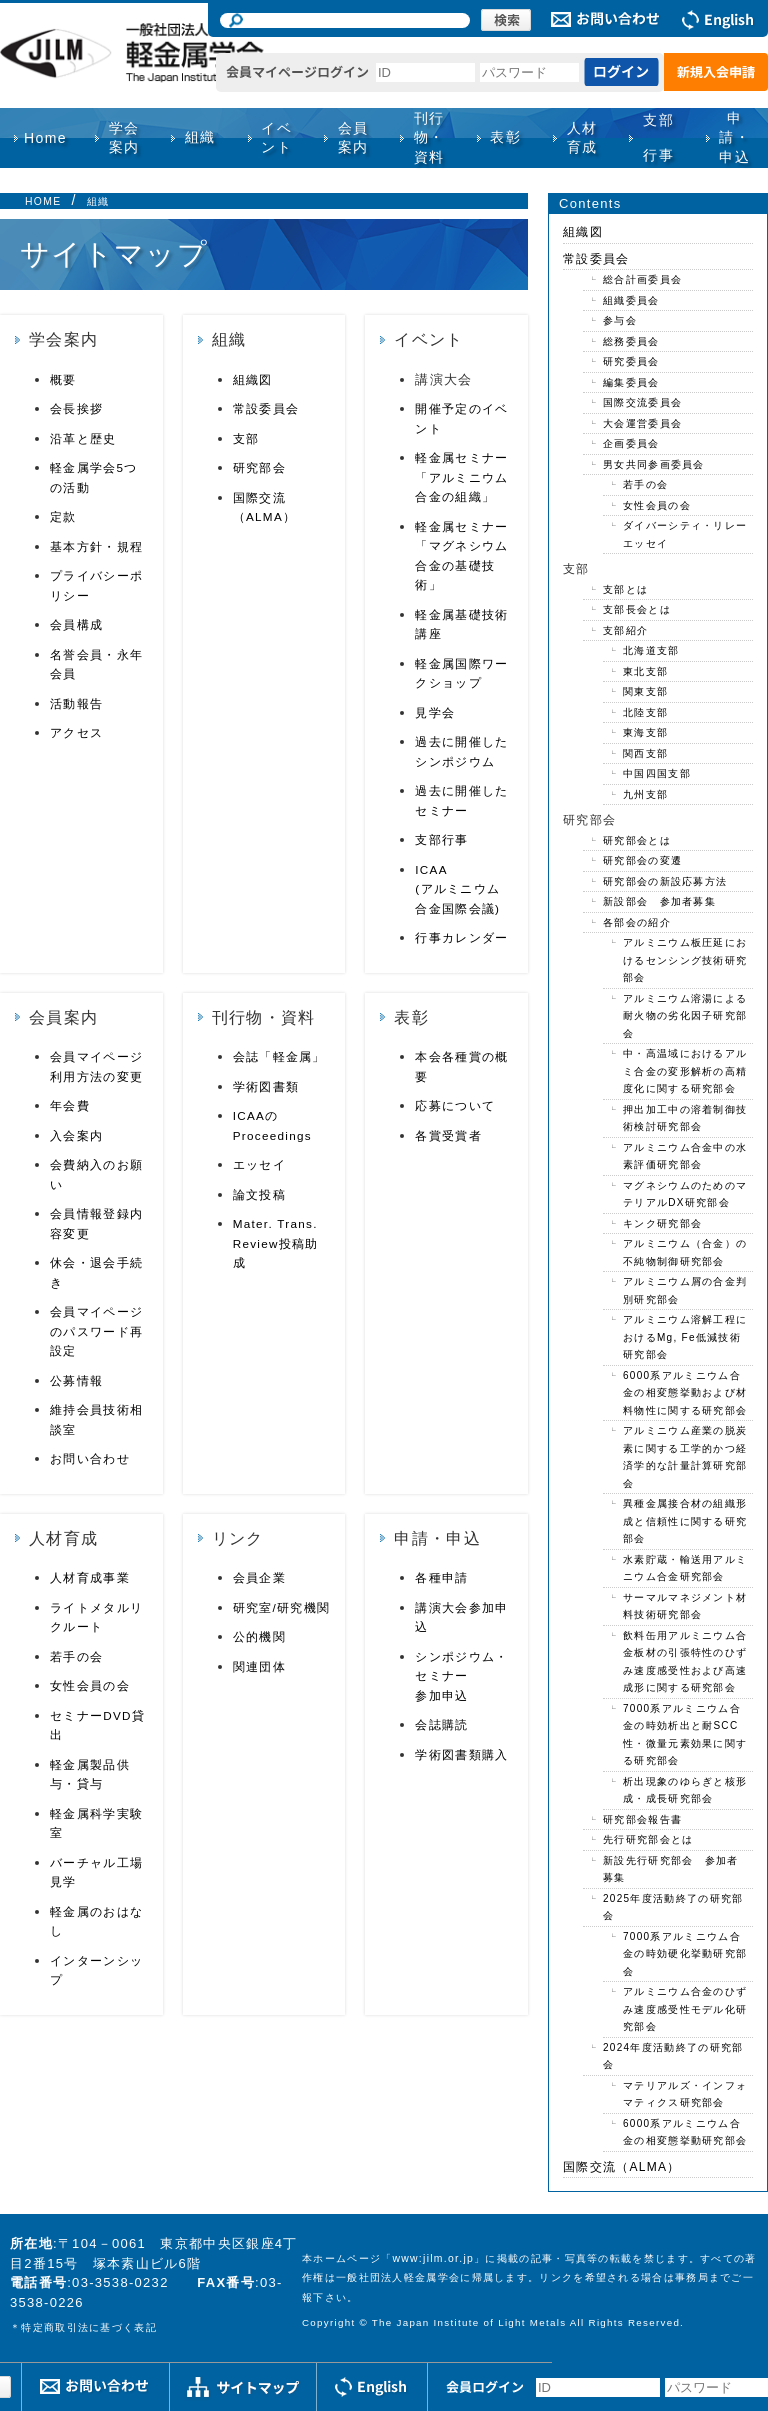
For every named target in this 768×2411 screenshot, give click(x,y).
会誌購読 (441, 1724)
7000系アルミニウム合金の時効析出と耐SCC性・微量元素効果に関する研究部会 (685, 1735)
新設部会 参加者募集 (659, 901)
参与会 (620, 320)
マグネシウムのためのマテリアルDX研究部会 (685, 1194)
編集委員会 (631, 382)
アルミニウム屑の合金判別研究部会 (685, 1290)
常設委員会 (266, 408)
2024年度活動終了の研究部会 (673, 2056)
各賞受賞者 (448, 1135)
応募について (455, 1105)
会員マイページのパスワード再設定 (96, 1331)
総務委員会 (631, 341)
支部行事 (658, 137)
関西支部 (645, 753)
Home (45, 138)
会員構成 (76, 624)
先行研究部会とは (648, 1839)
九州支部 (645, 794)
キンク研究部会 (662, 1223)
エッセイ (259, 1164)
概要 (63, 379)
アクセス (76, 732)
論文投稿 (259, 1194)
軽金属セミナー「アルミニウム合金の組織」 (461, 477)
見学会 (435, 712)
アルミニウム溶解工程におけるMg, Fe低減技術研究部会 (685, 1337)
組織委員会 (631, 300)
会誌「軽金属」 (279, 1056)
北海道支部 (651, 650)
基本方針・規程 (96, 546)
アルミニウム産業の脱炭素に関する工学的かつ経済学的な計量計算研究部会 (685, 1457)
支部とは (625, 589)
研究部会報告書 (642, 1819)
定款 (63, 516)
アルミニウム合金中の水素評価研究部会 (685, 1156)
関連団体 (259, 1666)
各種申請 (441, 1577)
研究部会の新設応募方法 (665, 881)
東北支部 (645, 671)
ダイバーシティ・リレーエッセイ (685, 534)
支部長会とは (637, 609)
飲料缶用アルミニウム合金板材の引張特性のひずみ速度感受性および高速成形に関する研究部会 (685, 1662)
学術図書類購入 (461, 1754)
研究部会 (259, 467)
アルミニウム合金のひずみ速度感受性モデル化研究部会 (685, 2009)
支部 (246, 438)
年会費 (70, 1105)
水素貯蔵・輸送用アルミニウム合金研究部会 (685, 1568)
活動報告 (76, 703)
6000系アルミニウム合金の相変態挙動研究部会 (685, 2132)
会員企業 (259, 1577)
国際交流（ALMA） (622, 2167)
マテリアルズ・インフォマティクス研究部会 (685, 2094)
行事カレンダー (461, 937)
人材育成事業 (90, 1577)
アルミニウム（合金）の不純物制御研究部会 (685, 1252)
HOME (43, 201)
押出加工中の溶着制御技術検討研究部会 (685, 1118)
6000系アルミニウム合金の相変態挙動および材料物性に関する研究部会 (685, 1393)
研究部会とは (637, 840)
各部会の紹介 (637, 922)
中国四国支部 (657, 773)
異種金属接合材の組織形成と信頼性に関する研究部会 (685, 1521)
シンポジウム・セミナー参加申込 (461, 1676)
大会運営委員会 (642, 423)
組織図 (253, 379)
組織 (98, 201)
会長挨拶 (76, 408)
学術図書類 (266, 1086)
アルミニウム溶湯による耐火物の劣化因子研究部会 (685, 1016)
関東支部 (645, 691)
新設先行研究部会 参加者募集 (671, 1869)
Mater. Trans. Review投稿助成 (276, 1243)
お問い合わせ (90, 1458)
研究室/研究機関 (282, 1607)
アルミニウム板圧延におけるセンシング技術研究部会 (685, 960)
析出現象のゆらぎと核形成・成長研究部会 (685, 1790)
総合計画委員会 (642, 279)
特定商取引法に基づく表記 (89, 2327)
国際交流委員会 (642, 402)
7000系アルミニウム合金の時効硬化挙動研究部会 (685, 1954)
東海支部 (645, 732)
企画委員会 (631, 443)
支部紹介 (625, 630)
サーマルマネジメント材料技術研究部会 (685, 1606)
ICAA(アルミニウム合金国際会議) (457, 889)
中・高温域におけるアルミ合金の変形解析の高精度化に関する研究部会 (685, 1071)
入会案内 (76, 1135)
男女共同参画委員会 (654, 464)
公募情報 (76, 1380)
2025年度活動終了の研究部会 (673, 1907)
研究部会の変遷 (642, 860)
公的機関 (259, 1636)
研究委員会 (631, 361)
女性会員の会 (90, 1685)
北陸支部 (645, 712)
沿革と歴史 (83, 438)
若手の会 (76, 1656)
